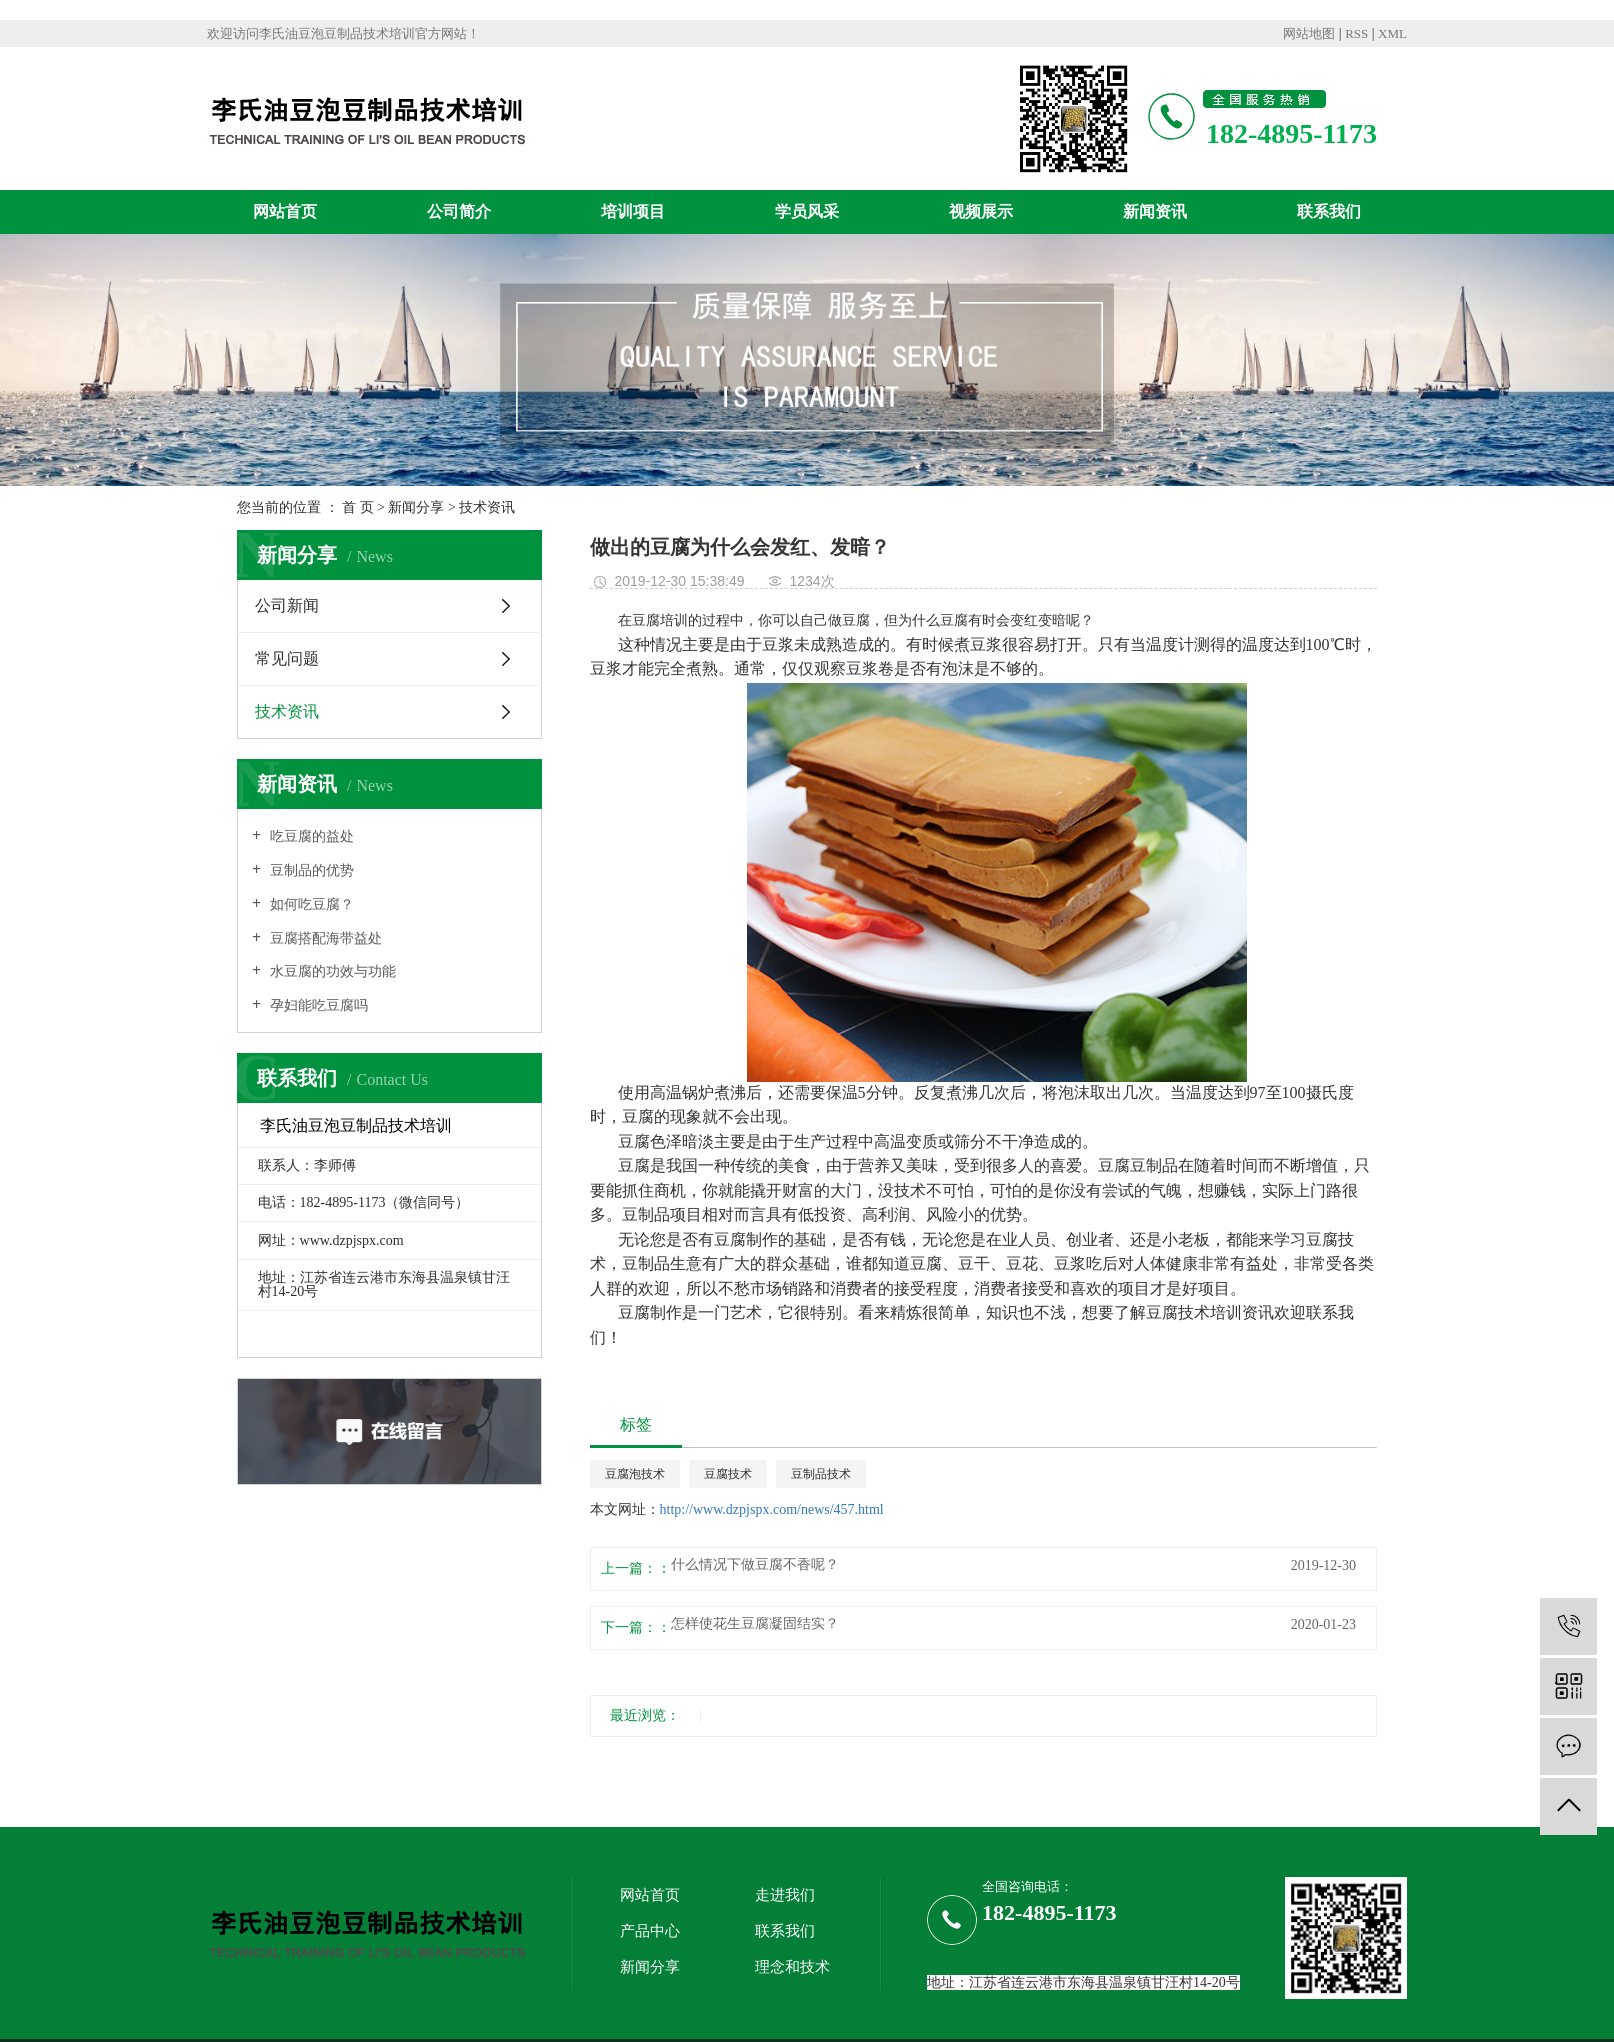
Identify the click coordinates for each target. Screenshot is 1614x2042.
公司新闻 (287, 605)
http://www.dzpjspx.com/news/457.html (772, 1509)
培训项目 (633, 211)
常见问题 (287, 658)
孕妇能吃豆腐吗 (317, 1005)
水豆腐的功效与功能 (331, 971)
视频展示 (981, 211)
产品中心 (650, 1931)
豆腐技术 (728, 1474)
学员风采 (807, 211)
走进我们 (785, 1895)
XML (1392, 33)
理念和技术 (792, 1967)
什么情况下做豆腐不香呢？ (755, 1565)
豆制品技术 (821, 1474)
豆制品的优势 (310, 870)
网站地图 (1309, 33)
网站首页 (285, 211)
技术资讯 (487, 507)
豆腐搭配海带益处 (324, 938)
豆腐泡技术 (635, 1474)
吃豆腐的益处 (310, 836)
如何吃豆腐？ (310, 904)
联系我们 (1329, 211)
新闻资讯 (1155, 211)
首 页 (358, 507)
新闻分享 (416, 507)
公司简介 (459, 211)
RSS (1356, 33)
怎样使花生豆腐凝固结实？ (755, 1624)
